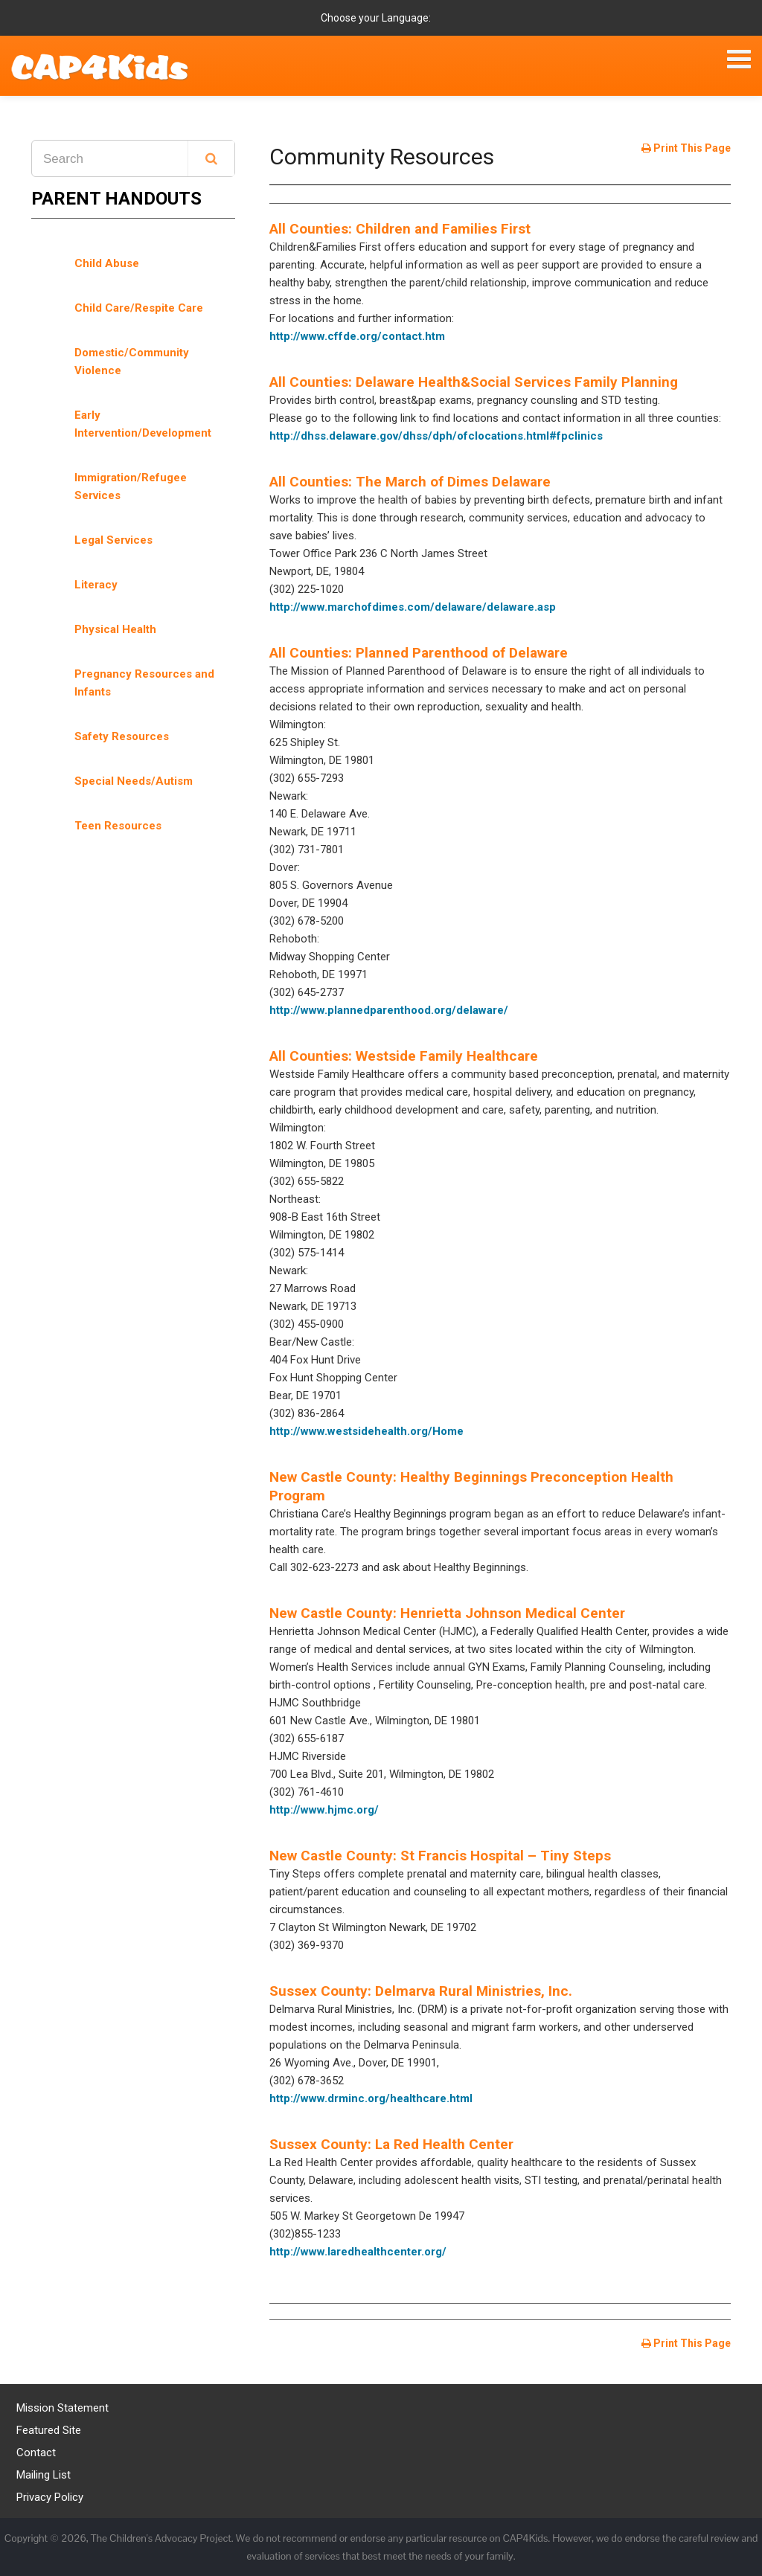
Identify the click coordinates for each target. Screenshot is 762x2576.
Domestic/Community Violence (131, 361)
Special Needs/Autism (133, 781)
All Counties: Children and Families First (400, 228)
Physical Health (115, 629)
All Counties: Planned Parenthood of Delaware (418, 652)
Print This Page (686, 148)
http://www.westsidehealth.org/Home (366, 1431)
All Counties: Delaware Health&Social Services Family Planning (473, 382)
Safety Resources (121, 736)
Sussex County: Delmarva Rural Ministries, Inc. (420, 1991)
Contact (36, 2452)
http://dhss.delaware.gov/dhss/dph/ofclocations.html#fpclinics (436, 436)
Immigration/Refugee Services (130, 486)
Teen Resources (117, 825)
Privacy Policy (49, 2497)
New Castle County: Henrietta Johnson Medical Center (447, 1613)
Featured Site (48, 2430)
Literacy (96, 584)
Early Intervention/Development (142, 424)
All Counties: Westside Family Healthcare (403, 1055)
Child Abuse (106, 263)
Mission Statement (62, 2408)
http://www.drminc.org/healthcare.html (371, 2098)
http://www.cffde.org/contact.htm (357, 336)
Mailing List (43, 2475)
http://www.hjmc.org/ (324, 1810)
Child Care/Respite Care (138, 308)
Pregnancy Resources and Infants (144, 682)
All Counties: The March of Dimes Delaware (410, 481)
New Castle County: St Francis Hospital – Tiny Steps (440, 1855)
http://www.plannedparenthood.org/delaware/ (388, 1010)
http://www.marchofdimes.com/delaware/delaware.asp (412, 607)
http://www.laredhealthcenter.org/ (357, 2251)
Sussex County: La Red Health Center (391, 2144)
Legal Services (113, 540)
